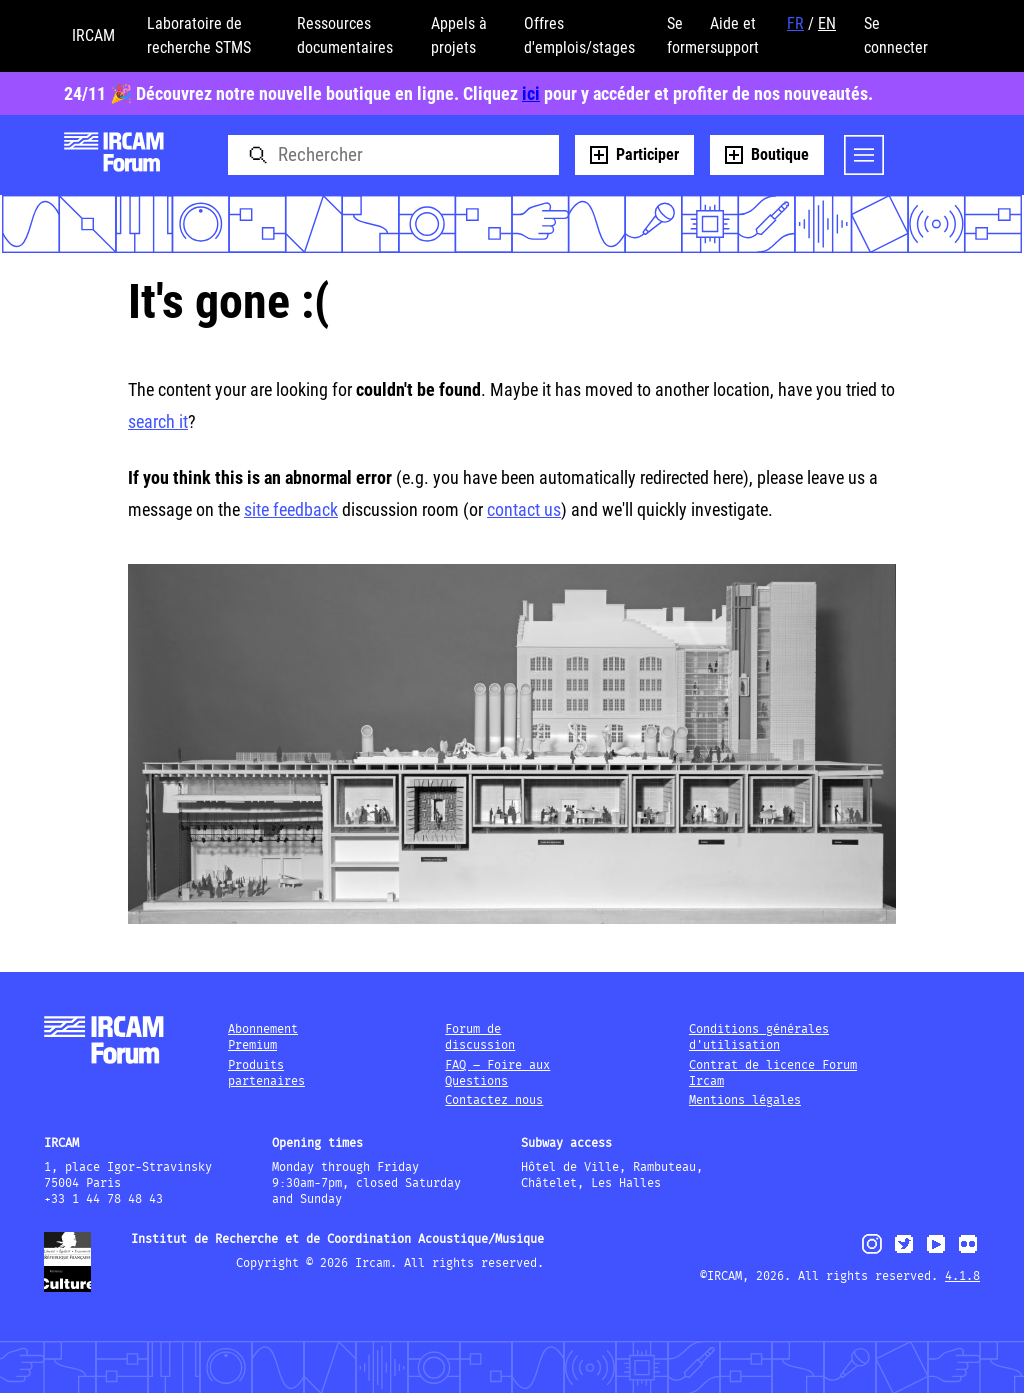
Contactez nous (494, 1100)
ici (531, 93)
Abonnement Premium (263, 1037)
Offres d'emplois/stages (579, 35)
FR (795, 23)
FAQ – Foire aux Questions (497, 1073)
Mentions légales (745, 1100)
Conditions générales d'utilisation (759, 1037)
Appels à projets (459, 35)
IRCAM (93, 35)
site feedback (291, 509)
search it (158, 421)
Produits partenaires (266, 1073)
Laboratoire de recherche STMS (199, 35)
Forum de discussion (480, 1037)
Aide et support (734, 35)
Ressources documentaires (345, 35)
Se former (688, 35)
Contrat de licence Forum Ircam (773, 1073)
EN (827, 23)
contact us (524, 509)
